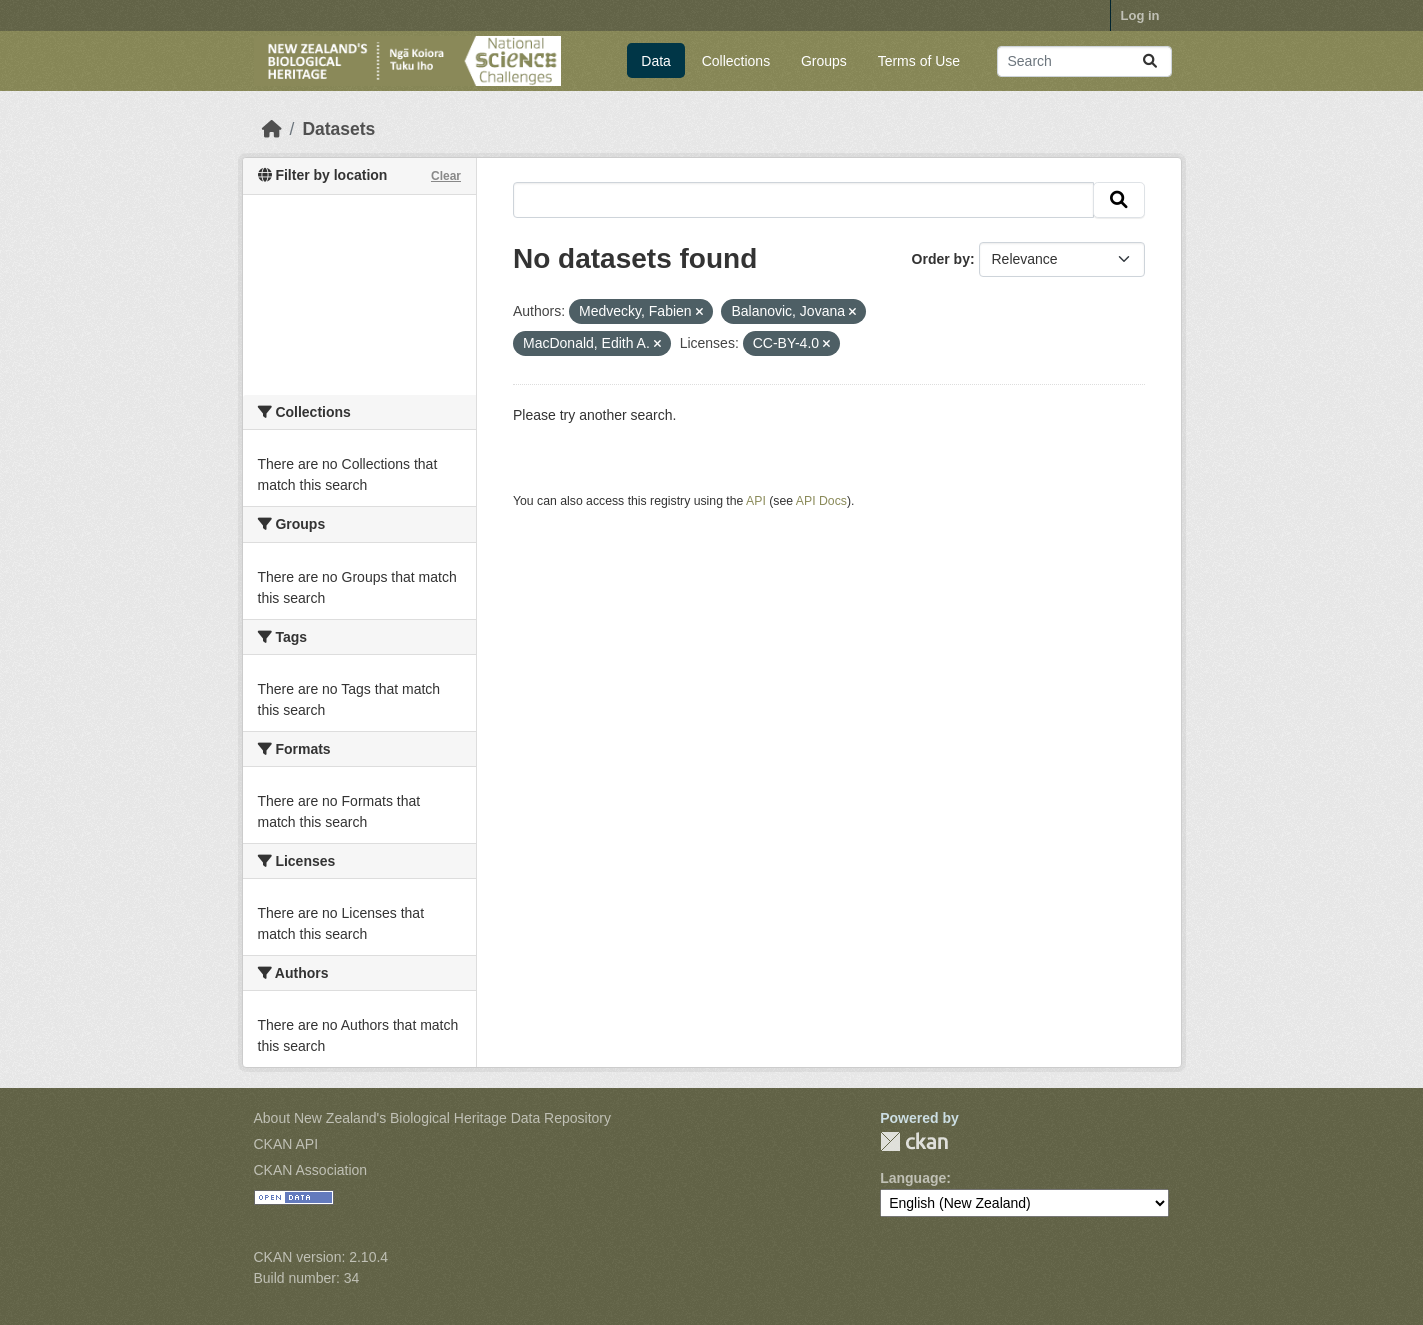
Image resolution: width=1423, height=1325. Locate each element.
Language (913, 1178)
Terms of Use (919, 61)
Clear (446, 176)
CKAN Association (311, 1170)
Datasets (338, 129)
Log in (1140, 15)
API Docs (821, 501)
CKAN (914, 1141)
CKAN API (286, 1144)
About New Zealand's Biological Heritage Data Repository (433, 1118)
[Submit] (1150, 61)
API (756, 501)
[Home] (272, 129)
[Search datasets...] (1084, 61)
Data (656, 61)
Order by (941, 259)
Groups (824, 61)
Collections (736, 61)
